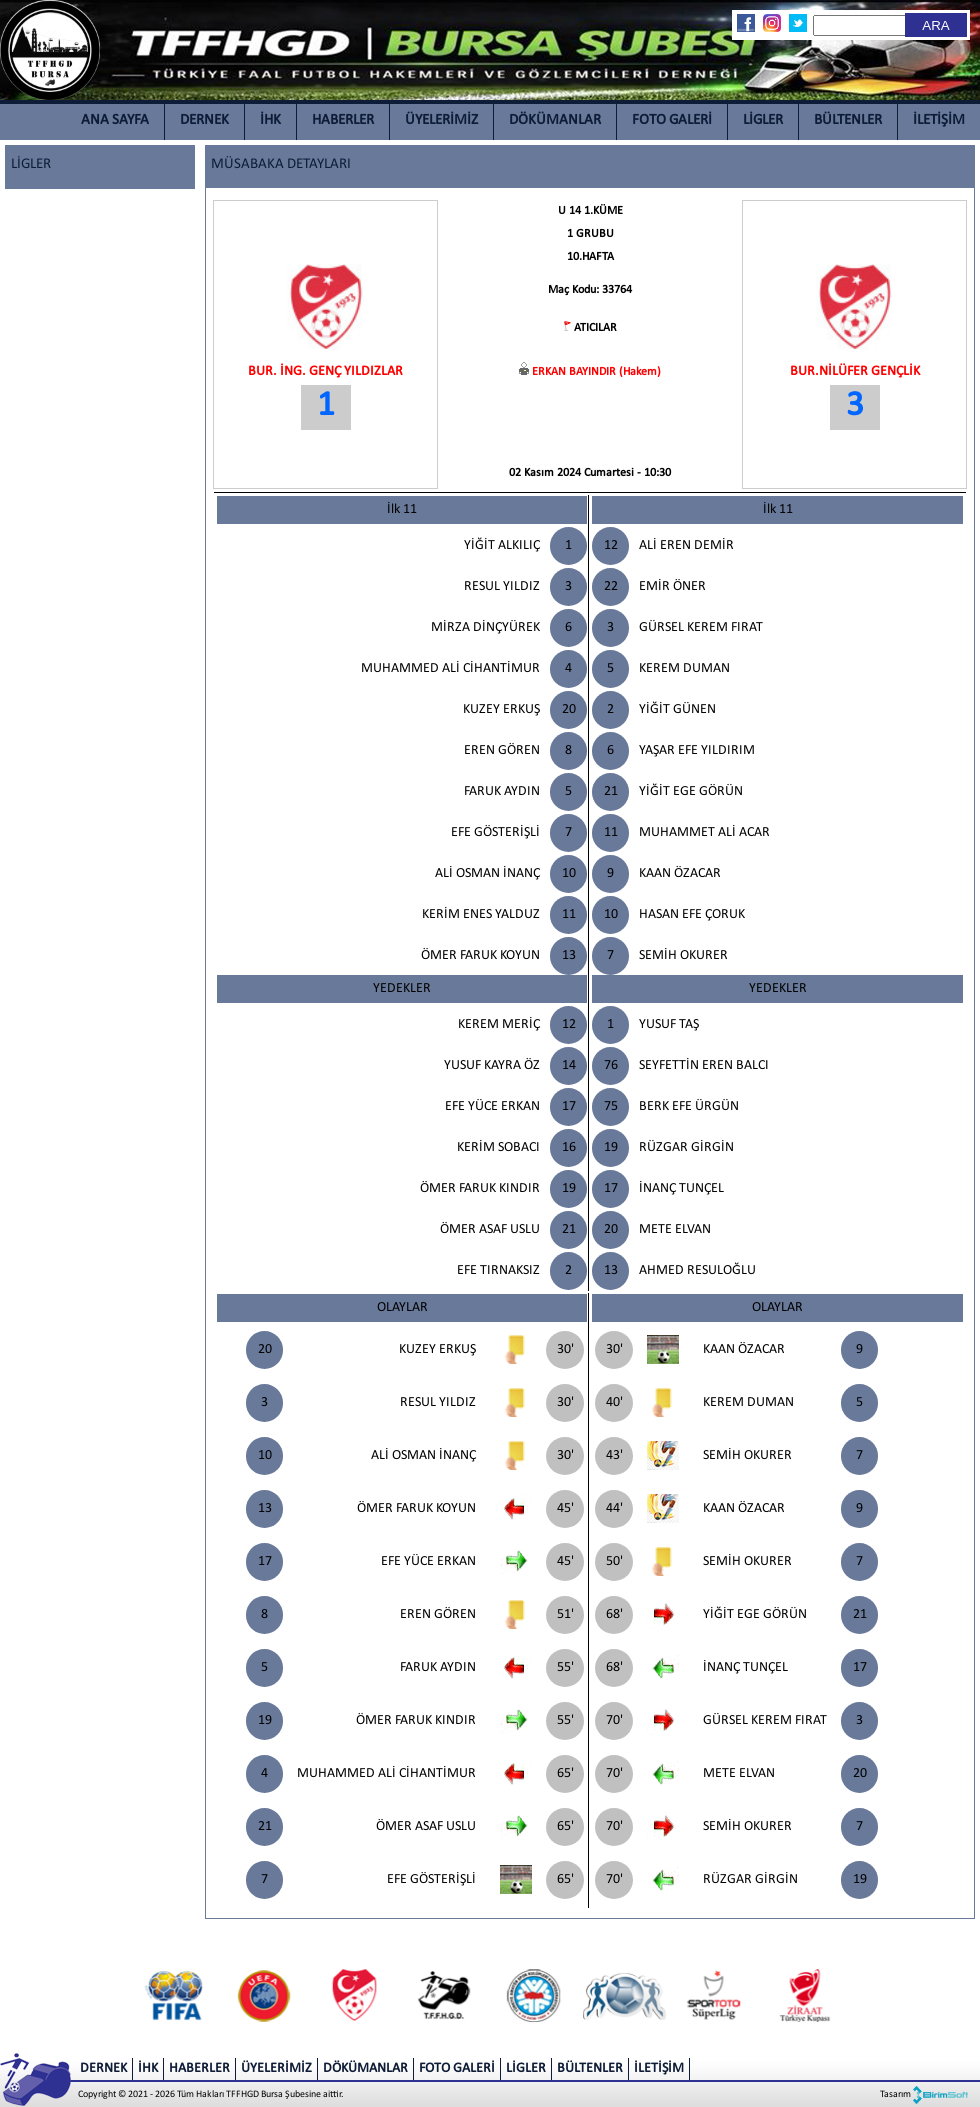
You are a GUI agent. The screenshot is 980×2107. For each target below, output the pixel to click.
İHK (270, 120)
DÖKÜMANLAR (555, 120)
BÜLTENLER (848, 120)
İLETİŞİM (939, 120)
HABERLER (343, 120)
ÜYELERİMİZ (441, 120)
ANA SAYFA (115, 120)
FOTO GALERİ (672, 120)
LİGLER (763, 120)
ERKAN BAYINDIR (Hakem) (596, 372)
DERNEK (204, 120)
